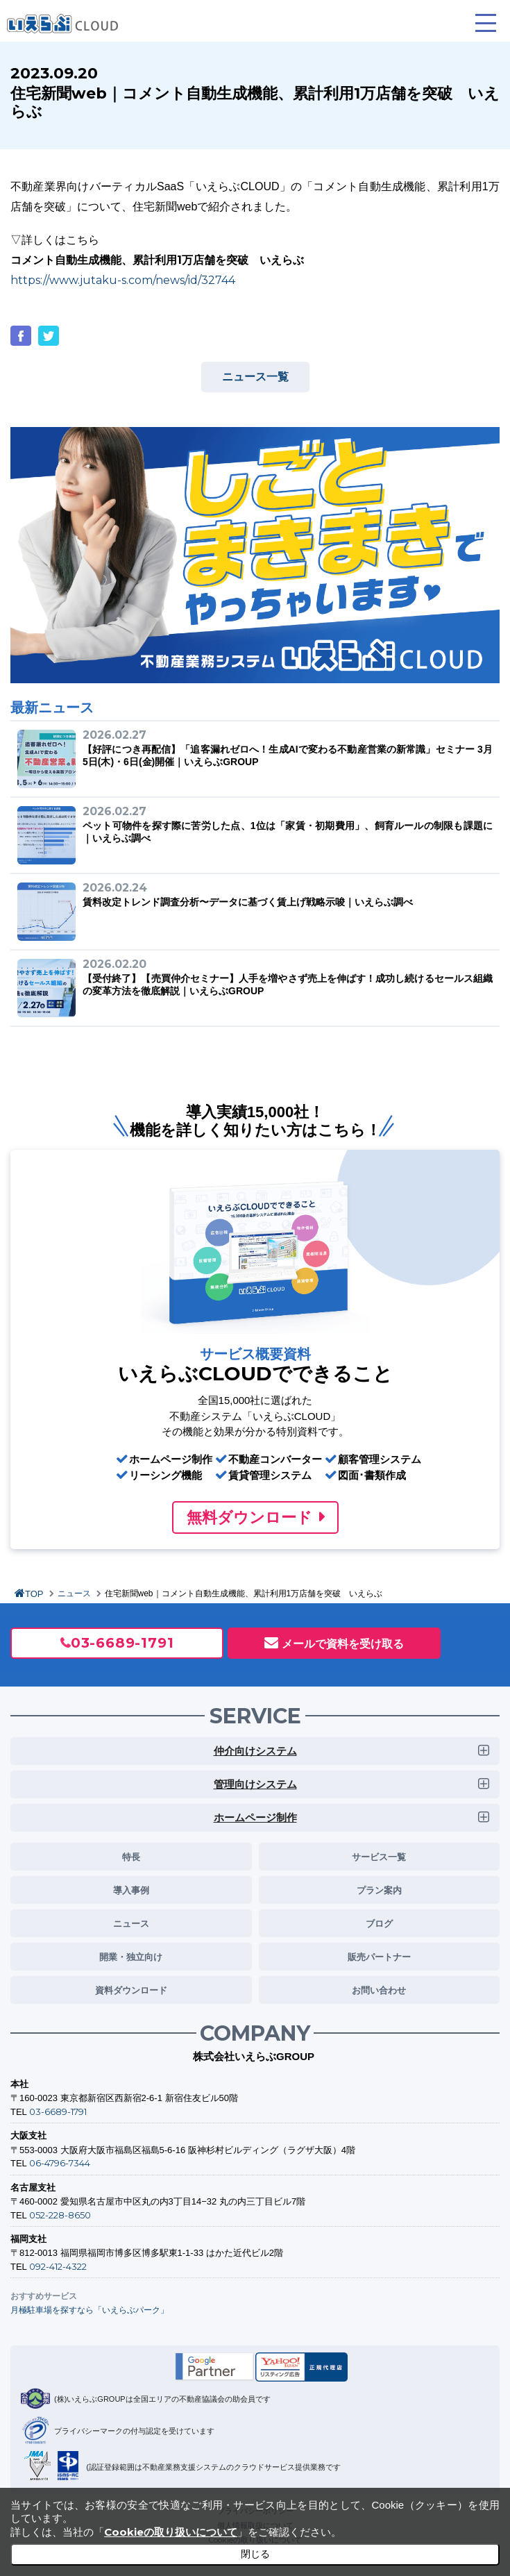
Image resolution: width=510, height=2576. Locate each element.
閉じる (255, 2553)
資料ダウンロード (131, 1990)
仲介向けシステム (255, 1750)
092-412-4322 (58, 2266)
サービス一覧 (379, 1856)
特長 (131, 1856)
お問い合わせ (379, 1990)
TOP (34, 1594)
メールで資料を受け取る (343, 1643)
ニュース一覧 (255, 376)
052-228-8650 (60, 2214)
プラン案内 (379, 1890)
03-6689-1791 (122, 1642)
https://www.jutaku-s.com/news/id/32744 (122, 280)
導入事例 (131, 1890)
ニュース (74, 1593)
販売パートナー (379, 1956)
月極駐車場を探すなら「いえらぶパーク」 (89, 2310)
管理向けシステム (255, 1784)
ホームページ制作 (255, 1817)
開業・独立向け (130, 1956)
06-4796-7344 (59, 2162)
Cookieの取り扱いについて (170, 2532)
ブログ (379, 1923)
